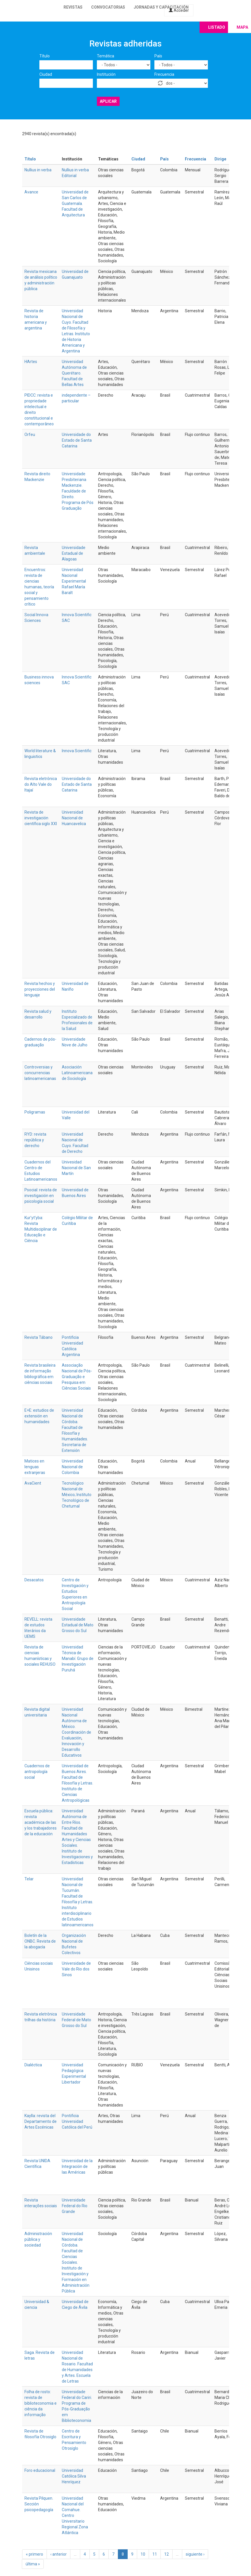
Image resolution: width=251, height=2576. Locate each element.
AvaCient (32, 1483)
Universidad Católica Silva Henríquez (74, 2476)
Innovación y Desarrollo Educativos (73, 1749)
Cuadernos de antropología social (37, 1772)
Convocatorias (108, 7)
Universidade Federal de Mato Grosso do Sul (76, 2020)
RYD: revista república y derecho (35, 1140)
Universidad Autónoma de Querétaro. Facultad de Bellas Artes (74, 373)
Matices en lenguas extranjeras (34, 1467)
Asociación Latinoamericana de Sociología (77, 1073)
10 (143, 2554)
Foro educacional (39, 2470)
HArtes (30, 361)
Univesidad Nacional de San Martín (76, 1168)
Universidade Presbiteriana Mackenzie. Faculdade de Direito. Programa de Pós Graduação (77, 491)
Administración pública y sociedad (38, 2239)
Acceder (179, 10)
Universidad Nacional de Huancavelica (74, 818)
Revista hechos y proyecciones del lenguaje (39, 989)
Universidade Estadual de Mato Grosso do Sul (77, 1625)
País (158, 56)
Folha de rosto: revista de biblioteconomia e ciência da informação (40, 2403)
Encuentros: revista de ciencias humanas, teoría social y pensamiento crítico (39, 586)
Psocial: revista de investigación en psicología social (40, 1196)
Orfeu (29, 434)
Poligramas (34, 1112)
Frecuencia (164, 74)
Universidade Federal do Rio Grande (74, 2206)
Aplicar (108, 101)
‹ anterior (58, 2554)
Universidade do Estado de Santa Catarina (77, 440)
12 (166, 2554)
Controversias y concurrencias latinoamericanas (40, 1073)
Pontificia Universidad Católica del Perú (77, 2121)
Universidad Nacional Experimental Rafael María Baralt (74, 581)
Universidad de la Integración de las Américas (77, 2166)
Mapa (242, 27)
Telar (29, 1879)
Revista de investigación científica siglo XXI (40, 818)
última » (33, 2564)
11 (154, 2554)
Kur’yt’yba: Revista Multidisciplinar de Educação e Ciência (40, 1229)
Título (44, 56)
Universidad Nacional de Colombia (72, 1467)
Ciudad (45, 74)
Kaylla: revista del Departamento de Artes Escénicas (40, 2121)
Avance (31, 192)
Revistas (73, 7)
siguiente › (195, 2554)
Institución (106, 74)
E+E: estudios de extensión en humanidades (39, 1416)
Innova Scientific (76, 750)
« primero (34, 2554)
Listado (216, 27)
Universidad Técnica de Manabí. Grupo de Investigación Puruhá (77, 1658)
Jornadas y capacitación (161, 7)
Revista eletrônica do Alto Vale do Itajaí (40, 784)
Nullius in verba (37, 170)
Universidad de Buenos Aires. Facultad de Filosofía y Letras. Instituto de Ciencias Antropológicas (77, 1783)
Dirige (220, 159)
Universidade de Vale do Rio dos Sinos (76, 1969)
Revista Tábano (38, 1337)
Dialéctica (33, 2065)
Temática (105, 56)
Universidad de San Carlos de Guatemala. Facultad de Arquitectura (75, 203)
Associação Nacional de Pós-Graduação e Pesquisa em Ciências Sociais (77, 1376)
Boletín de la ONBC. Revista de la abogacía (40, 1941)
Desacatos (34, 1580)
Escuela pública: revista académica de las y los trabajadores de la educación (40, 1822)
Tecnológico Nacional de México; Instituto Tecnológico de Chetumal (76, 1494)
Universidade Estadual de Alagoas (73, 553)
